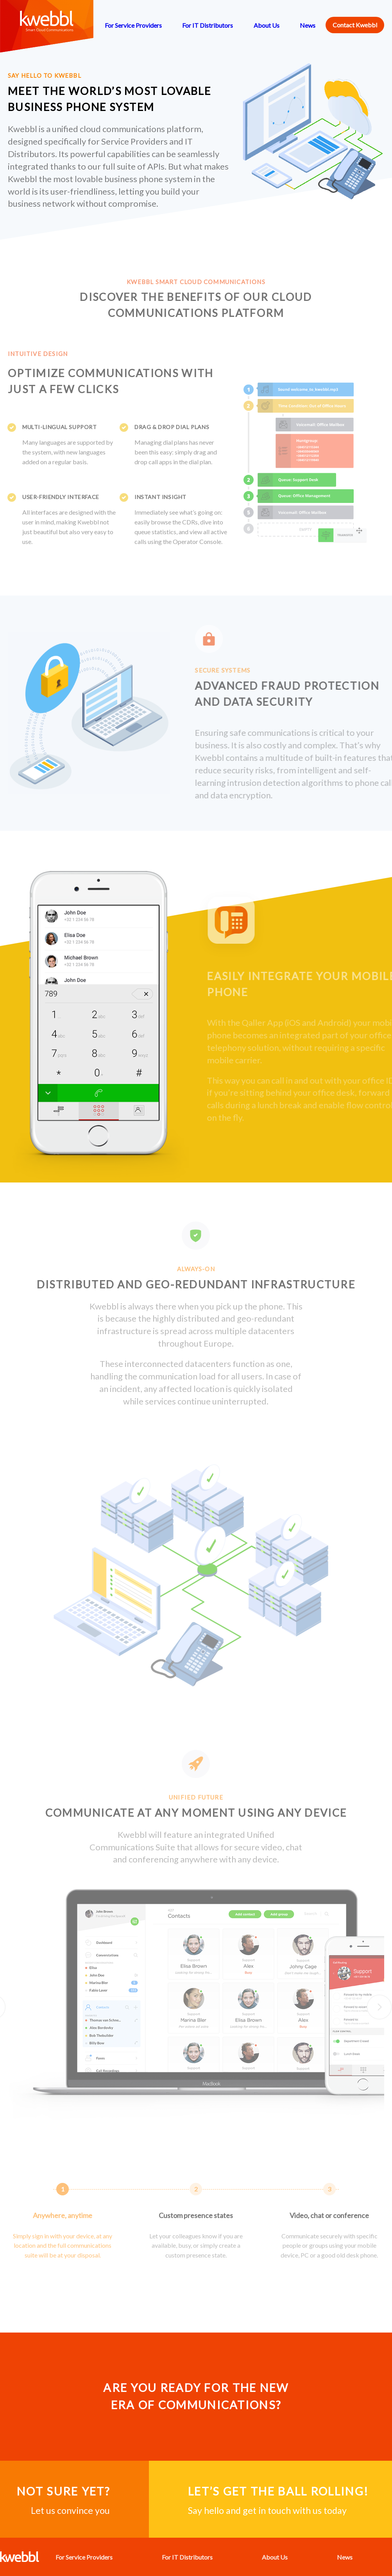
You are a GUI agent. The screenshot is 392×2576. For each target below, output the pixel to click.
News (307, 25)
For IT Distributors (207, 25)
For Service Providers (133, 25)
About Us (266, 25)
